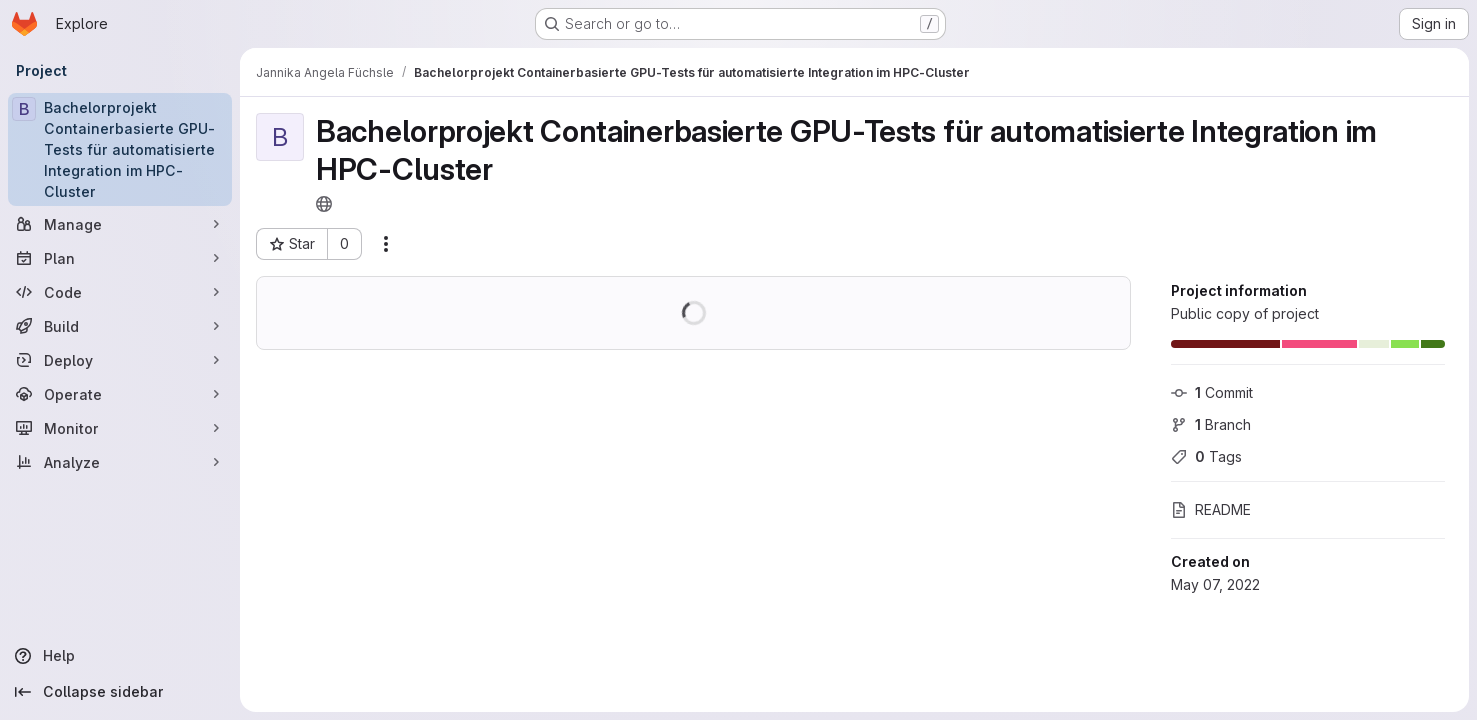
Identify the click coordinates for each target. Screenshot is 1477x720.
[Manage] (120, 224)
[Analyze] (120, 462)
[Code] (120, 292)
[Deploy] (120, 360)
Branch (1211, 424)
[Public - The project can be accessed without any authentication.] (324, 204)
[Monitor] (120, 428)
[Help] (120, 656)
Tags (1206, 456)
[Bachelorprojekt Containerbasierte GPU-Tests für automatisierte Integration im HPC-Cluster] (120, 149)
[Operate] (120, 394)
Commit (1212, 392)
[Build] (120, 326)
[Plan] (120, 258)
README (1211, 509)
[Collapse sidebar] (120, 692)
